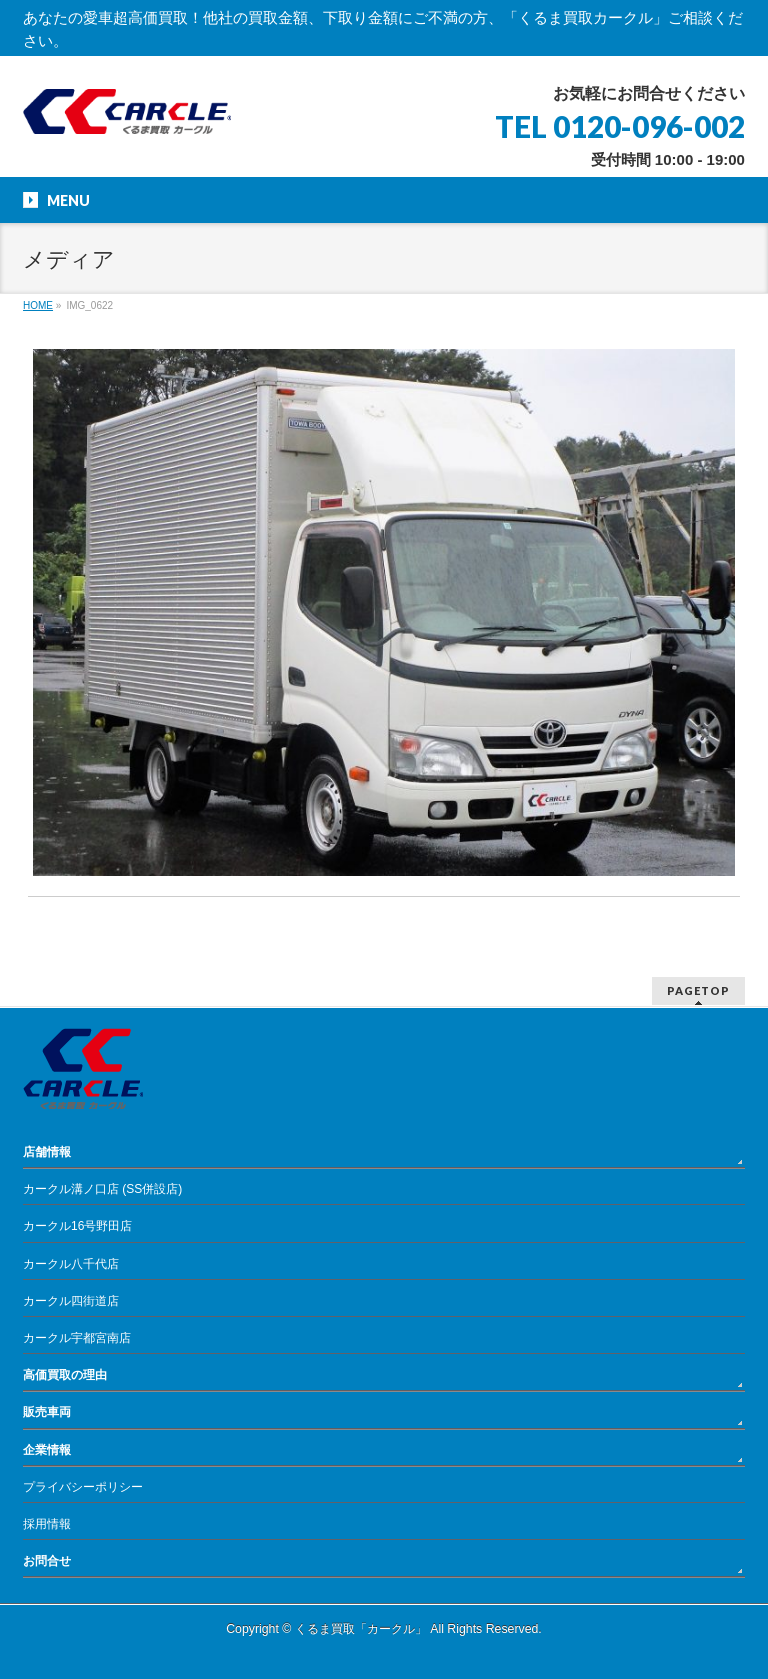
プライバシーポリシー (83, 1487)
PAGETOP (698, 990)
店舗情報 (47, 1152)
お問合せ (47, 1561)
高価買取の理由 (65, 1375)
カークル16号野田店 (77, 1226)
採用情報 (47, 1524)
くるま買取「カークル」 (361, 1629)
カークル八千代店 (71, 1264)
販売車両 (47, 1412)
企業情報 (47, 1450)
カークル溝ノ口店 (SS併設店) (102, 1189)
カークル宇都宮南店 (77, 1338)
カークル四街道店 (71, 1301)
